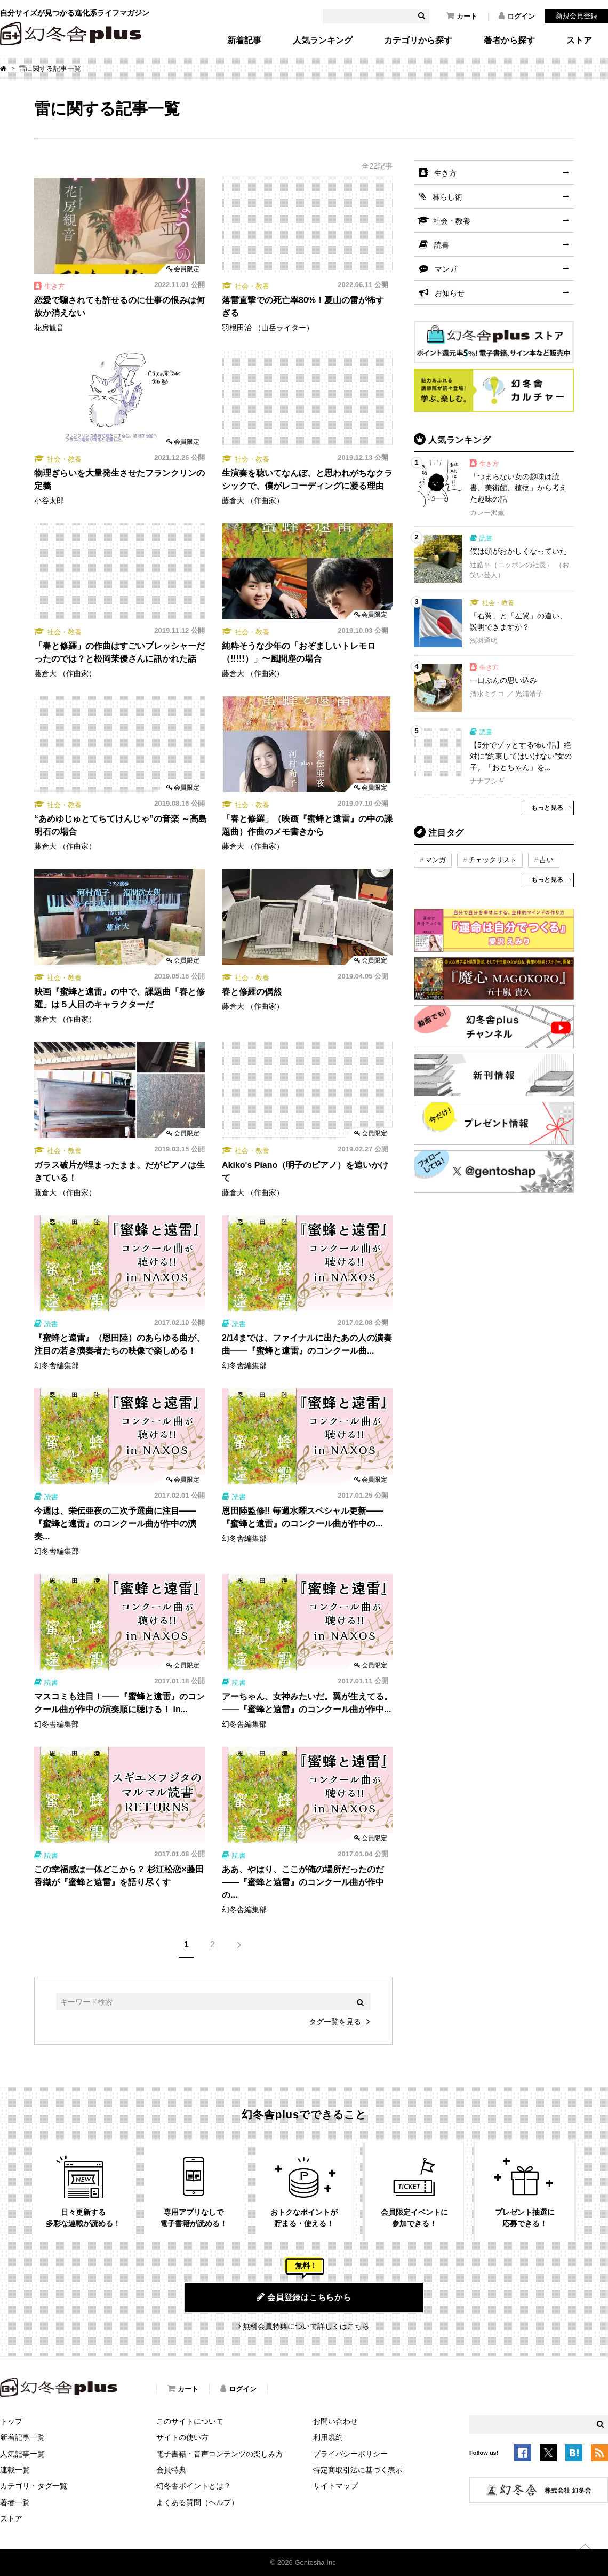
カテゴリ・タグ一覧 (33, 2486)
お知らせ (450, 293)
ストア (579, 40)
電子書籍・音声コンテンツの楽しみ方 (219, 2454)
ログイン (517, 16)
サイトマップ (335, 2486)
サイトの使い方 (182, 2437)
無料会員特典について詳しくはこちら (306, 2326)
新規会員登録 (576, 16)
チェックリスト (492, 860)
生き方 (445, 173)
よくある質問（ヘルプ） (197, 2502)
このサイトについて (189, 2421)
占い (547, 860)
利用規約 (328, 2437)
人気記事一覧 (22, 2454)
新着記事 (244, 40)
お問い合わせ (335, 2421)
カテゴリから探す (418, 40)
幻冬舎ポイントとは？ (193, 2486)
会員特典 (171, 2470)
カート (461, 16)
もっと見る (547, 808)
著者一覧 (15, 2502)
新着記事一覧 (22, 2437)
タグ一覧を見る (335, 2021)
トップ (11, 2421)
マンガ (446, 269)
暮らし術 (447, 197)
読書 (441, 245)
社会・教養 (451, 221)
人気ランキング (323, 40)
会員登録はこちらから (304, 2297)
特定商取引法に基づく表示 (358, 2470)
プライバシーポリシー (350, 2454)
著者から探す (509, 40)
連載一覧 (15, 2470)
